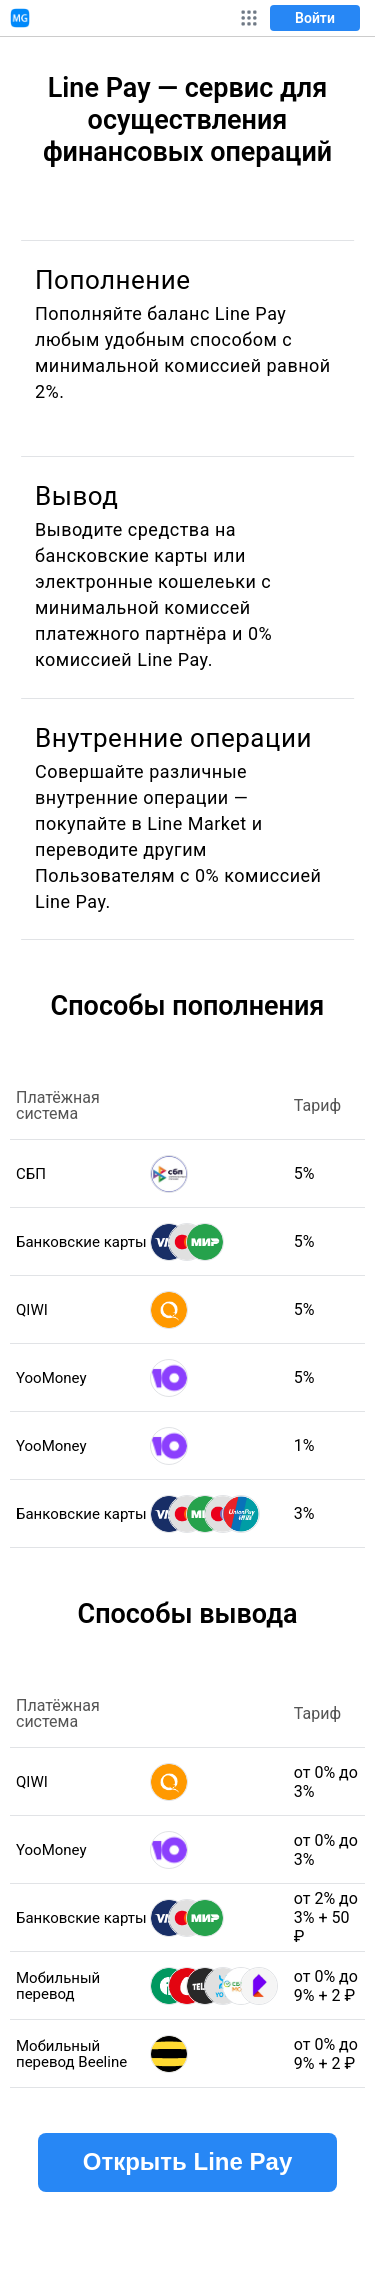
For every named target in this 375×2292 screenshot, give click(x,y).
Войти (315, 18)
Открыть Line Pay (187, 2161)
